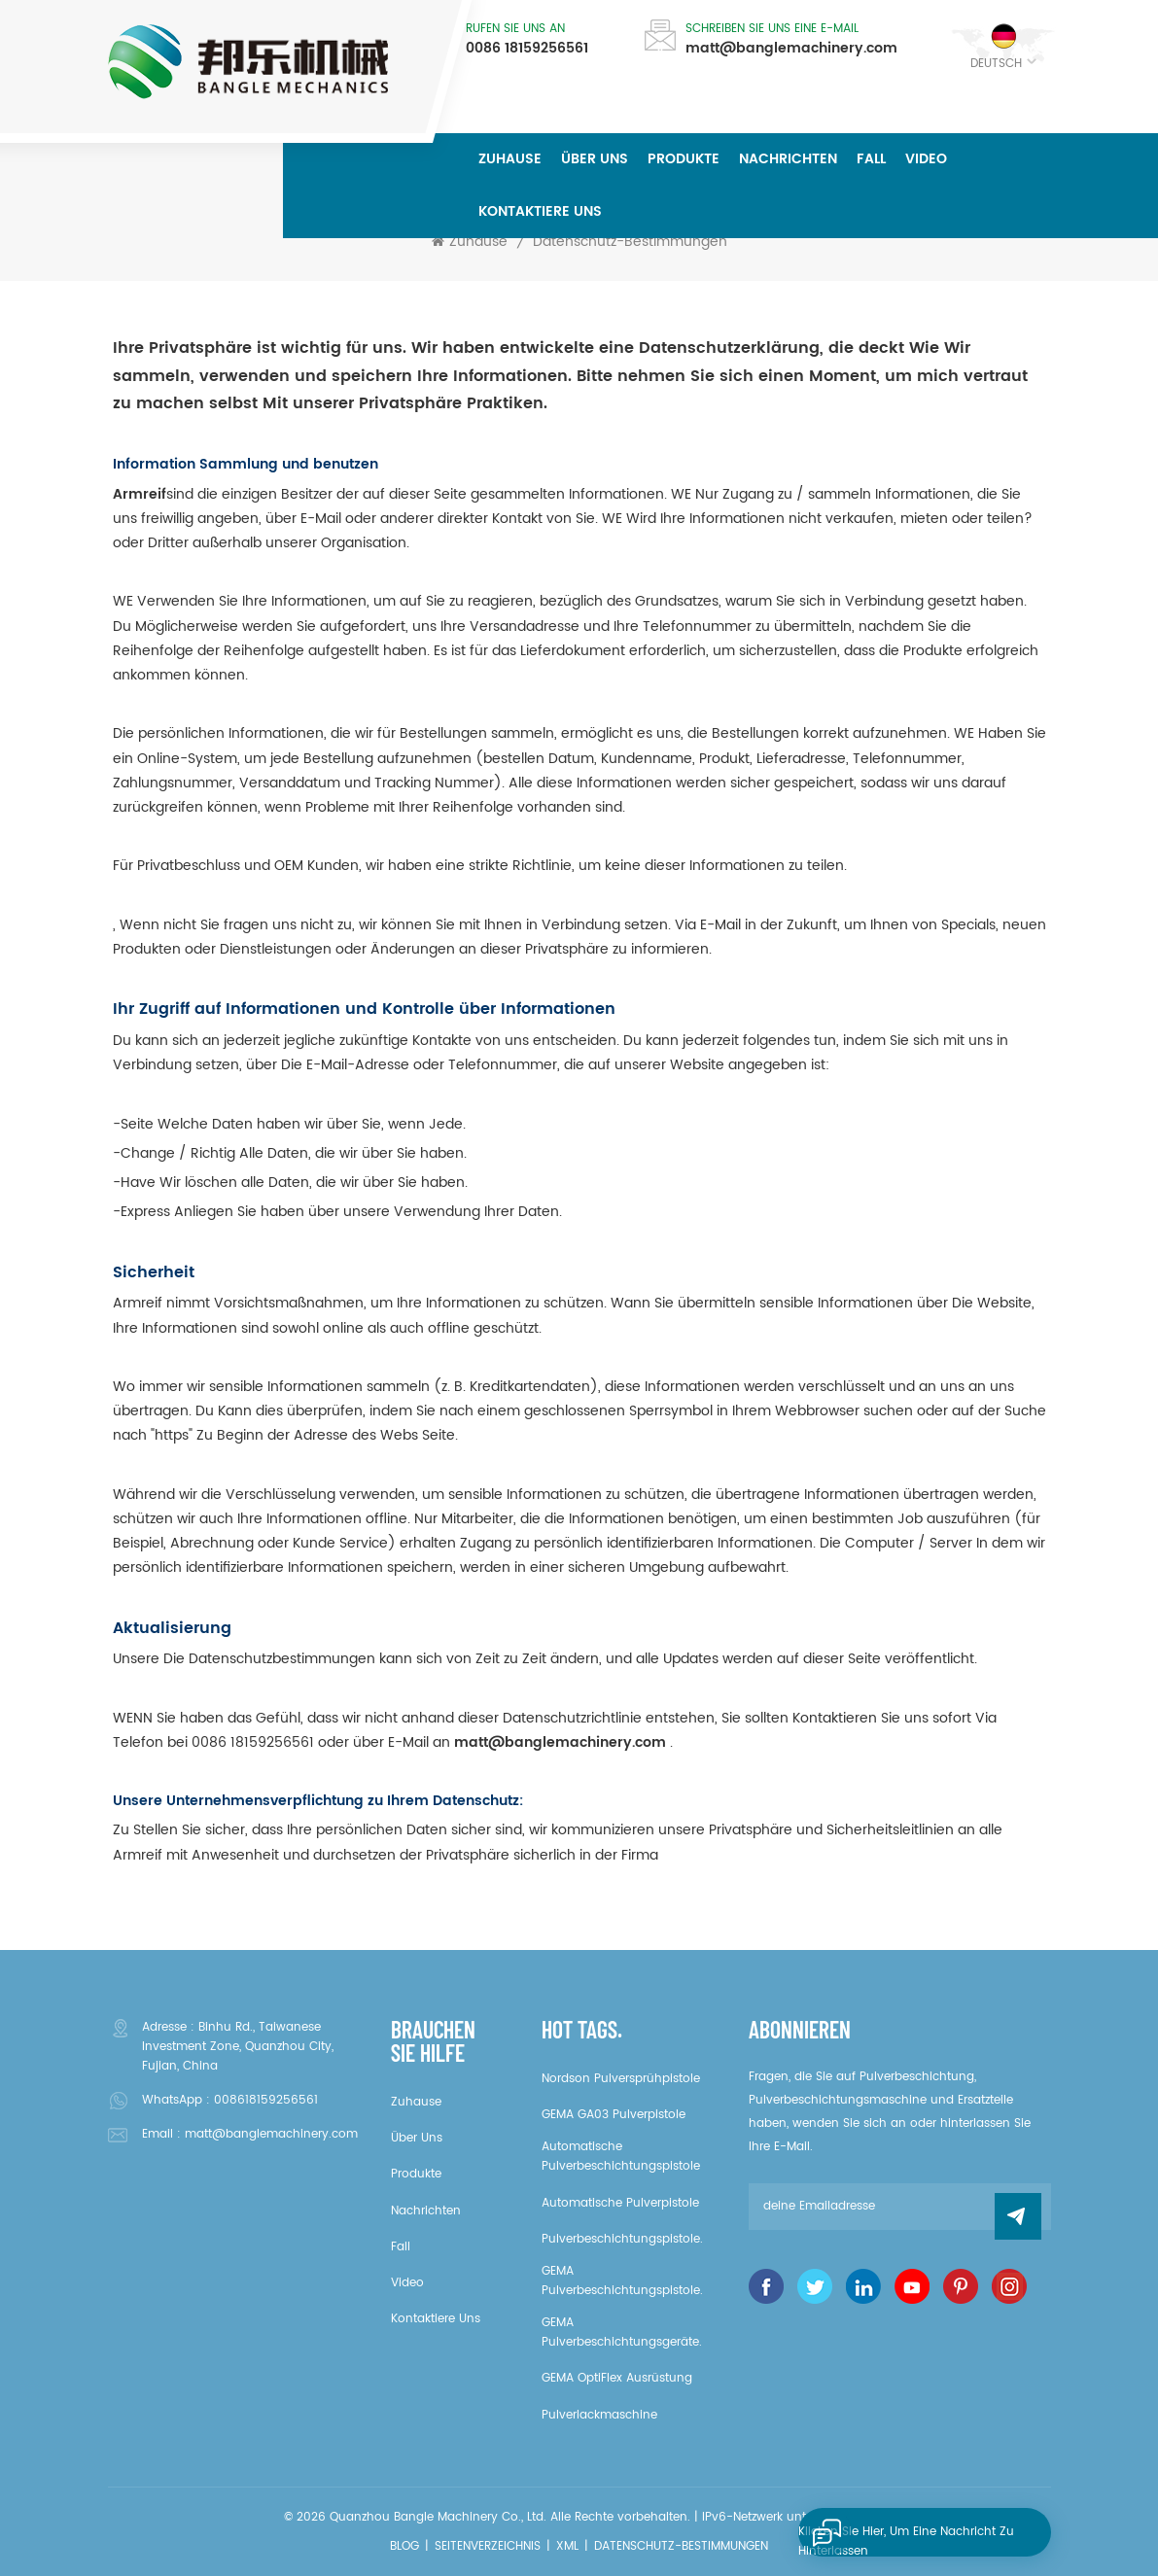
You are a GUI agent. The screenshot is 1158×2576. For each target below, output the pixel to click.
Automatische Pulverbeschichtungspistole (621, 2157)
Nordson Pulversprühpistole (621, 2079)
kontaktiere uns (540, 211)
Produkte (683, 159)
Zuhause (510, 159)
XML (567, 2546)
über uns (594, 159)
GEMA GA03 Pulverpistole (613, 2115)
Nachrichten (788, 159)
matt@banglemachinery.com (791, 48)
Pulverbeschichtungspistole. (622, 2239)
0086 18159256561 (527, 48)
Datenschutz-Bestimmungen (630, 242)
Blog (404, 2546)
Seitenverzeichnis (488, 2546)
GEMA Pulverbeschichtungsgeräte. (622, 2332)
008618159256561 (266, 2100)
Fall (871, 159)
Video (926, 159)
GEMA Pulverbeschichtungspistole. (622, 2281)
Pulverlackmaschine (599, 2415)
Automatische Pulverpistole (620, 2203)
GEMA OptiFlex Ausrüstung (617, 2378)
